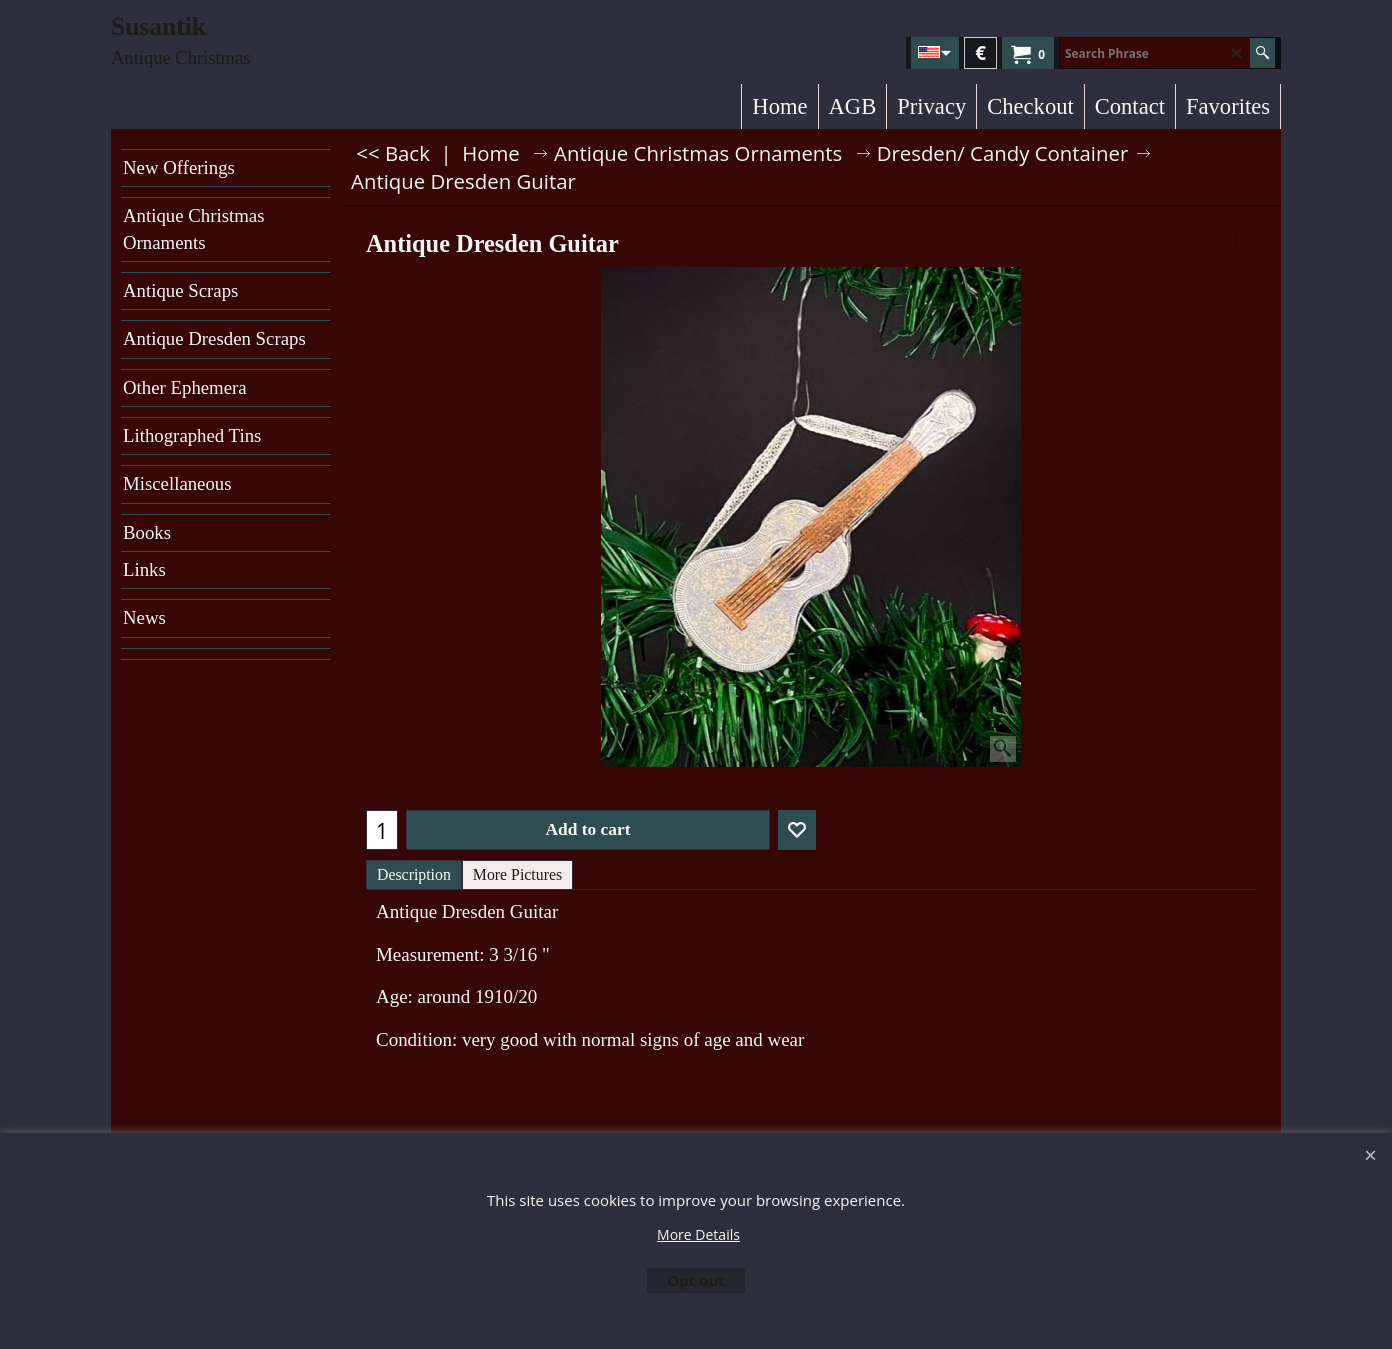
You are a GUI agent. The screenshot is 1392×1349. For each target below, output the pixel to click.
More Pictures (517, 874)
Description (414, 874)
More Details (698, 1234)
